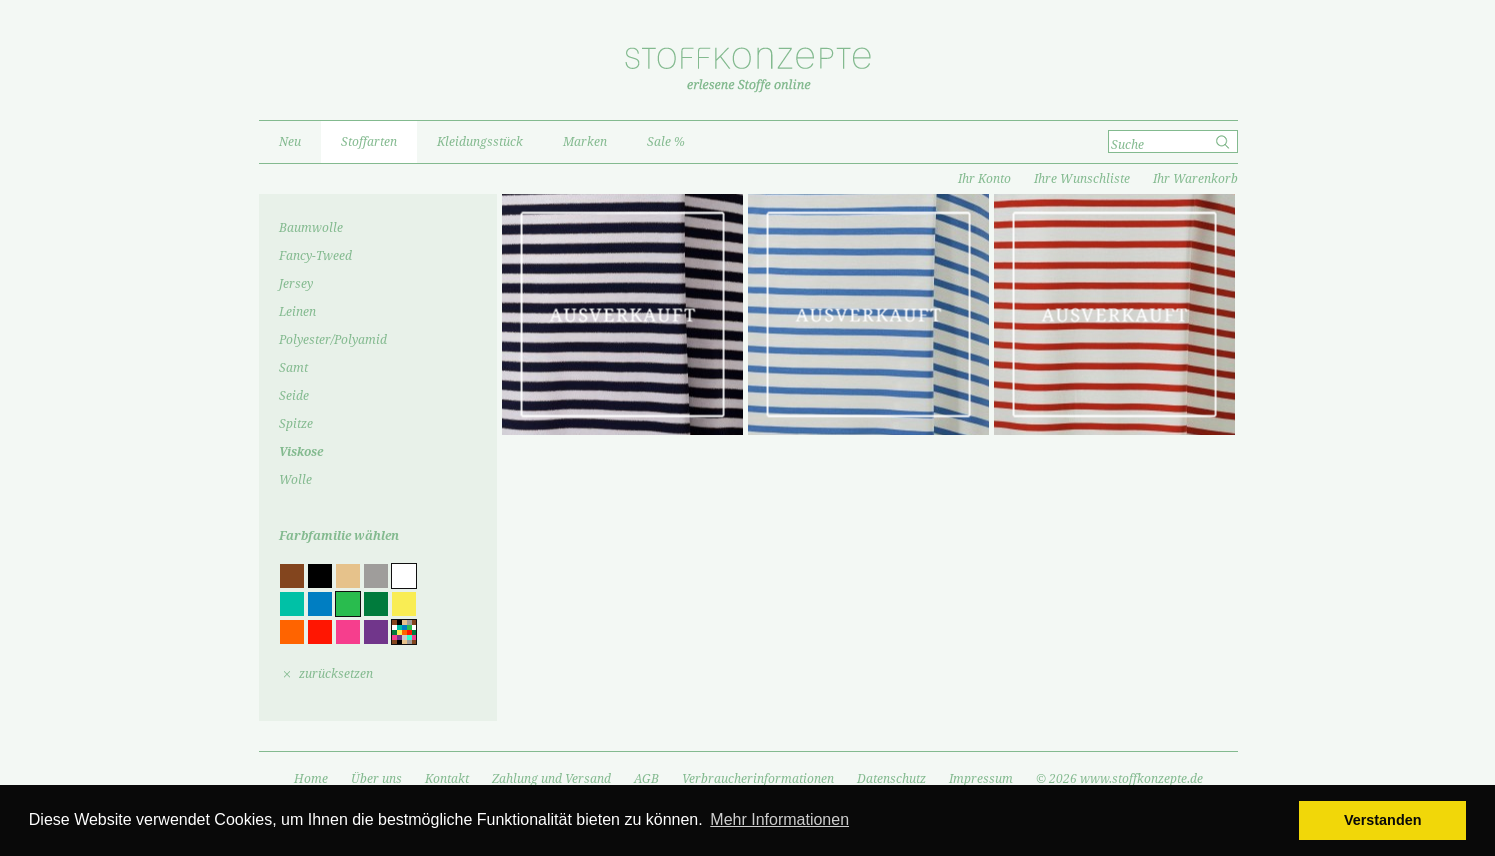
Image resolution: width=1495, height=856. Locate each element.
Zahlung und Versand (551, 779)
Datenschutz (891, 779)
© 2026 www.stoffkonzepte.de (1119, 779)
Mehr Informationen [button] (779, 819)
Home (311, 779)
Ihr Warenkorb (1195, 179)
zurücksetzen (336, 674)
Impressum (981, 779)
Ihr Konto (984, 179)
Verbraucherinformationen (758, 779)
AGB (646, 779)
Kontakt (447, 779)
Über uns (376, 779)
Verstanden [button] (1383, 820)
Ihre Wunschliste (1082, 179)
